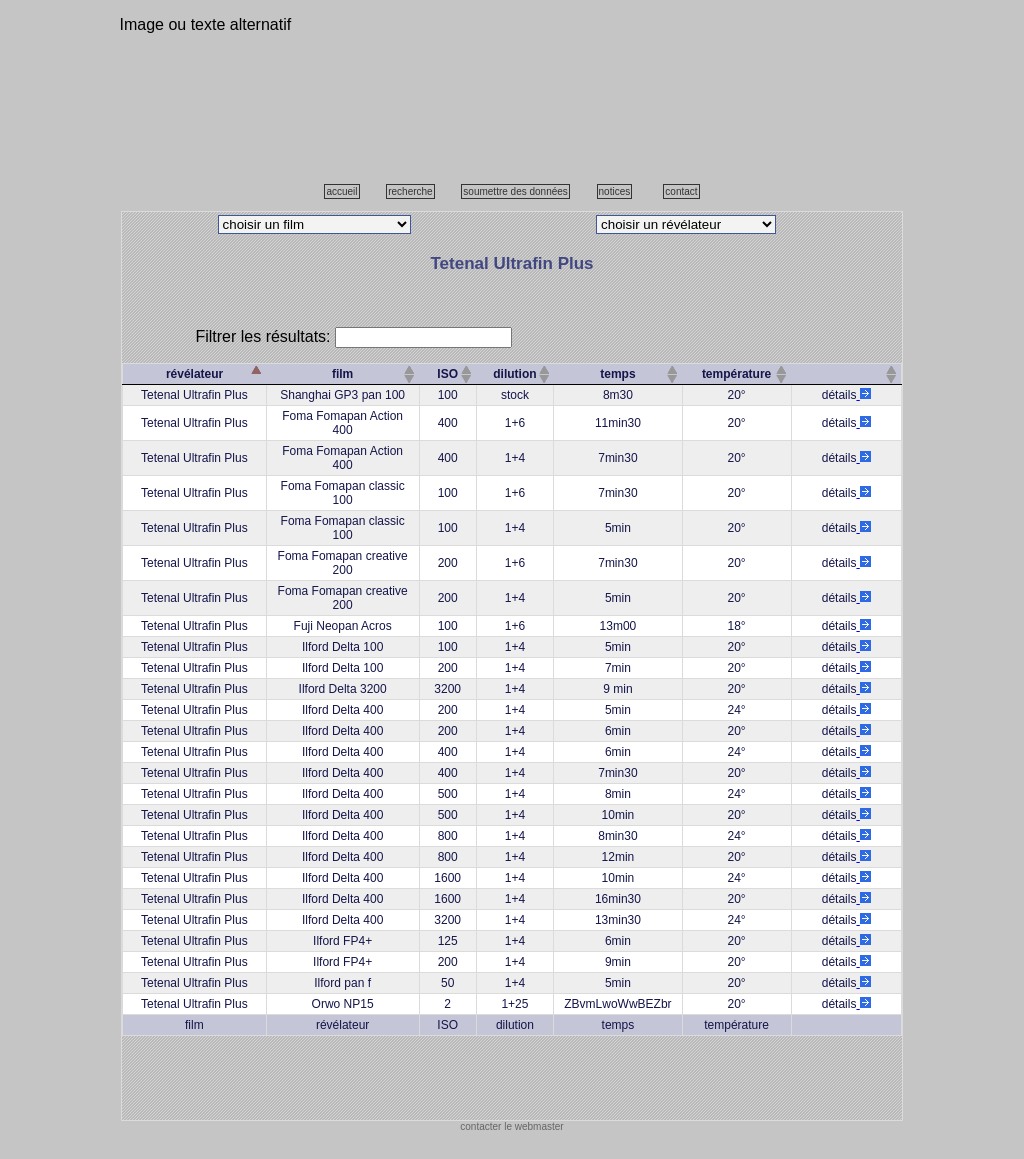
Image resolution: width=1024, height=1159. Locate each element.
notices (615, 191)
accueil (341, 191)
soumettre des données (515, 191)
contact (681, 191)
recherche (410, 191)
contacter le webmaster (511, 1126)
